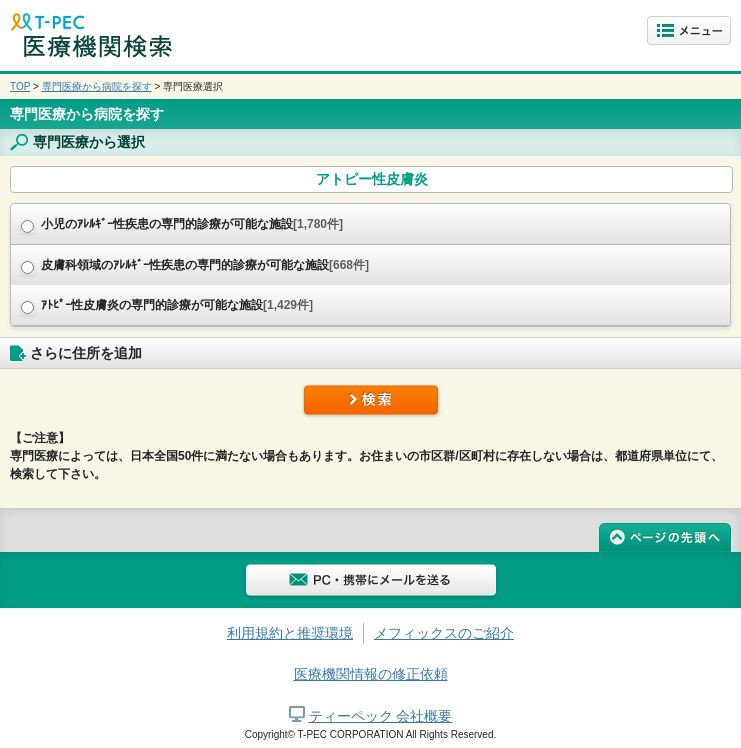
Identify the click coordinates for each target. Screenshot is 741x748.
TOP (20, 86)
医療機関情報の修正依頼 (371, 674)
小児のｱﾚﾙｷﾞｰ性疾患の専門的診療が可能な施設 (192, 224)
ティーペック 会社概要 (381, 716)
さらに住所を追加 (86, 353)
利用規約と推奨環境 (290, 633)
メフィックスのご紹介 (444, 633)
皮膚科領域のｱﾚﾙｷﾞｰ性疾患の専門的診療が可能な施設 (205, 265)
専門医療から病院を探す (97, 86)
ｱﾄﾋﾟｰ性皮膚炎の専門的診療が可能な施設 (177, 305)
